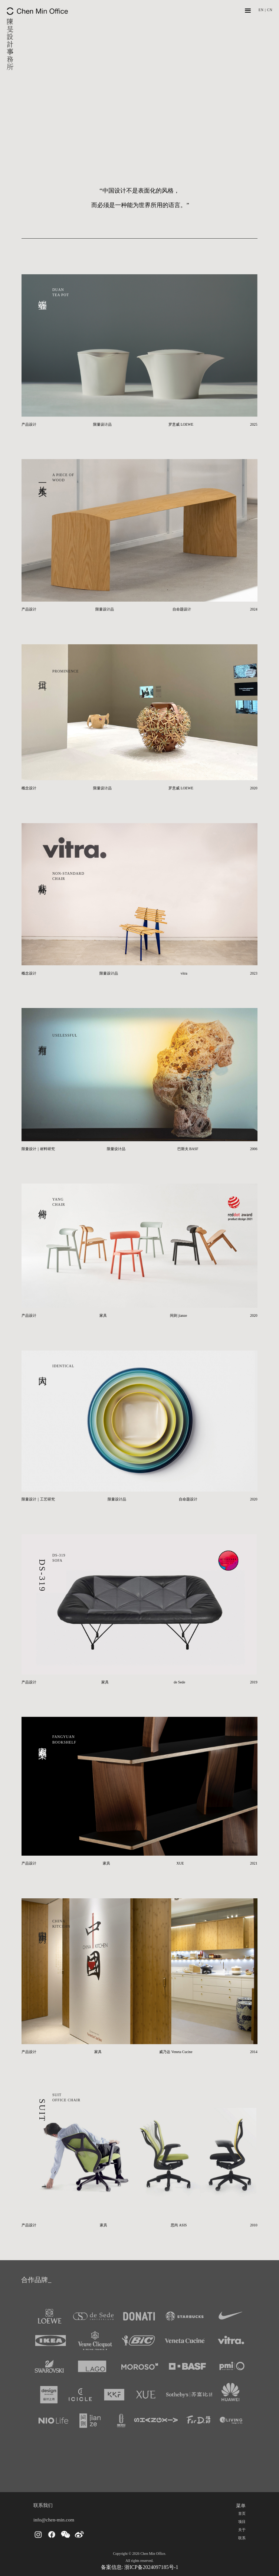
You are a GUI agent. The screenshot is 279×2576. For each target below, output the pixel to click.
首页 (242, 2513)
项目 (242, 2522)
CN (270, 10)
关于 (242, 2530)
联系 (242, 2538)
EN (261, 10)
